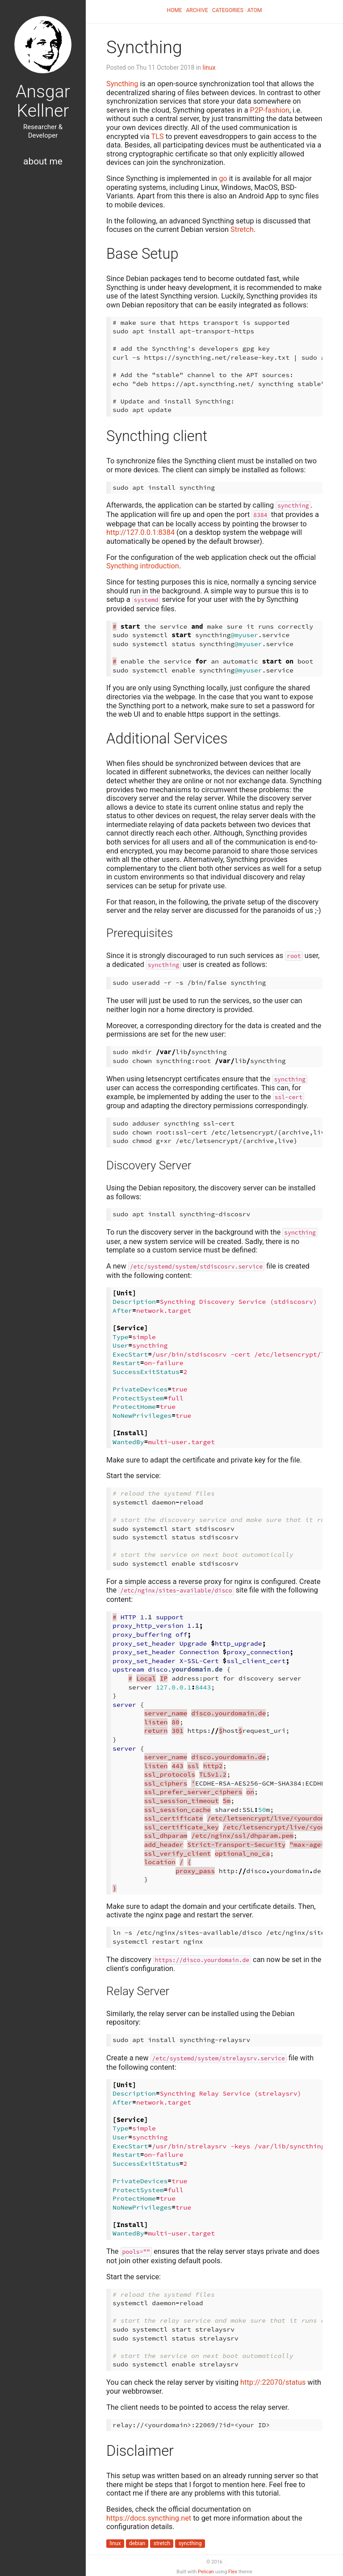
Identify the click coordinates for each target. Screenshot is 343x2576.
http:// (272, 2382)
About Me (43, 161)
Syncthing (122, 84)
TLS (157, 136)
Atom (254, 10)
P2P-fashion (269, 110)
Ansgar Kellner (43, 101)
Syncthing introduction (142, 566)
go (223, 178)
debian (137, 2543)
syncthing (190, 2543)
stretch (162, 2543)
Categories (227, 10)
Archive (197, 10)
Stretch (242, 229)
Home (174, 10)
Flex (232, 2572)
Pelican (206, 2572)
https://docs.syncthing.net (148, 2518)
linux (208, 67)
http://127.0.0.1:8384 (140, 532)
